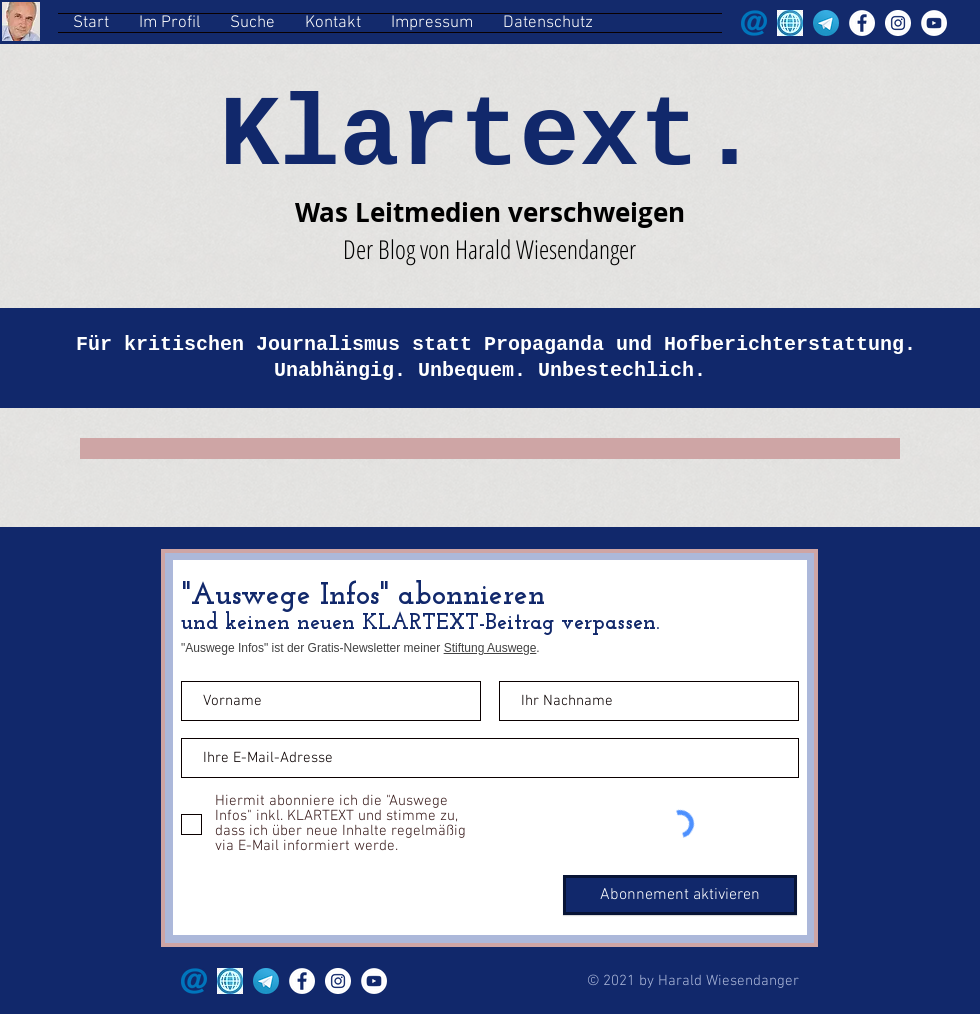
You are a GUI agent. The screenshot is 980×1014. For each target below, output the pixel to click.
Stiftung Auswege (490, 648)
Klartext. (489, 137)
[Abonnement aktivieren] (680, 895)
